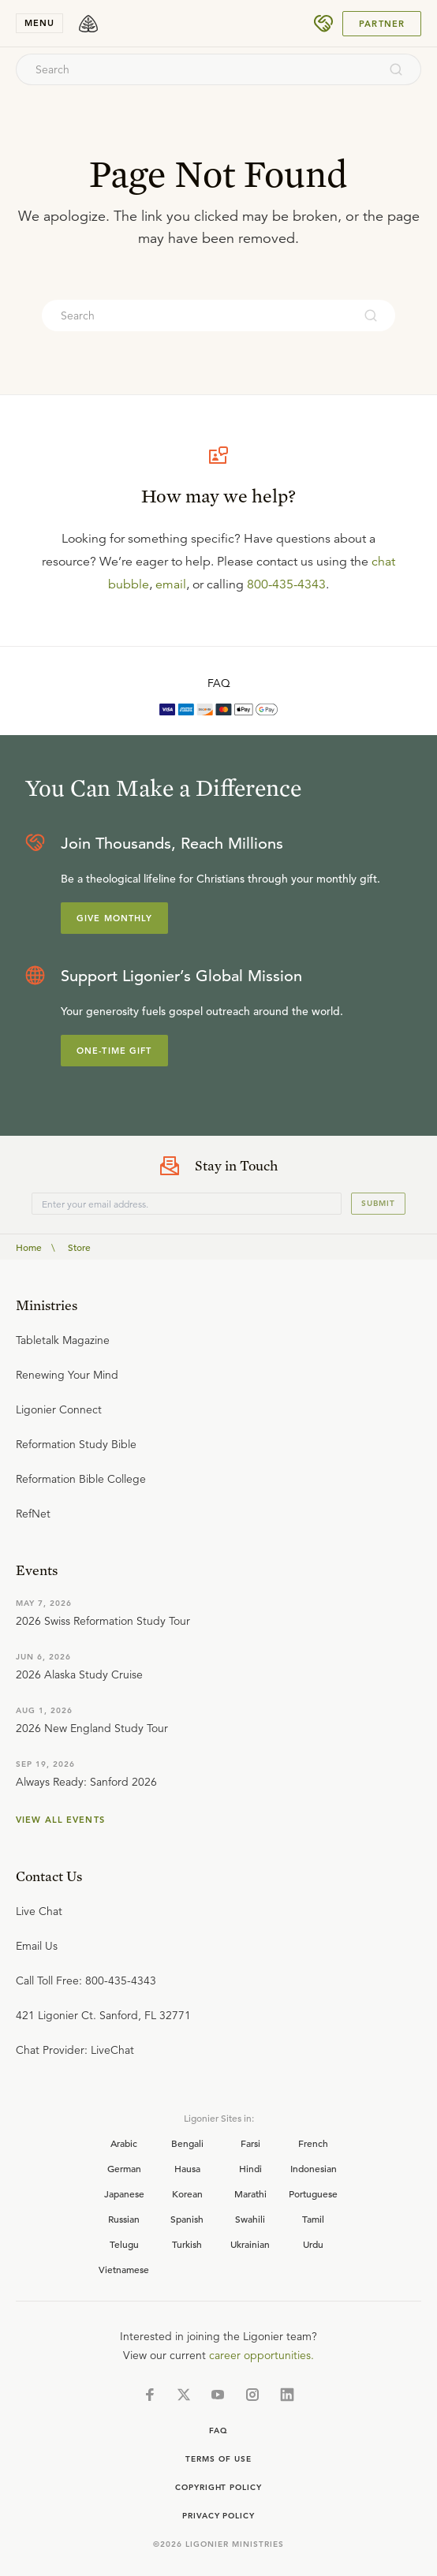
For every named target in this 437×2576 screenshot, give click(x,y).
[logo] (88, 23)
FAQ (218, 683)
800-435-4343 (286, 584)
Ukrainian (250, 2244)
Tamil (313, 2218)
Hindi (250, 2168)
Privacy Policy (218, 2516)
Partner (382, 23)
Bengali (187, 2143)
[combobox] (197, 69)
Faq (218, 2430)
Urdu (313, 2244)
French (313, 2143)
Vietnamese (124, 2269)
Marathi (250, 2193)
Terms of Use (218, 2459)
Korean (187, 2193)
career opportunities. (261, 2355)
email (170, 584)
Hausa (187, 2168)
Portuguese (313, 2193)
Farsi (250, 2143)
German (124, 2168)
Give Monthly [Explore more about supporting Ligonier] (114, 918)
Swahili (250, 2218)
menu (39, 22)
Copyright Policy (218, 2487)
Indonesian (313, 2168)
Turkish (187, 2244)
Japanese (124, 2193)
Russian (124, 2218)
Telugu (124, 2244)
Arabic (123, 2143)
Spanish (187, 2218)
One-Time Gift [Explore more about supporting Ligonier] (114, 1050)
